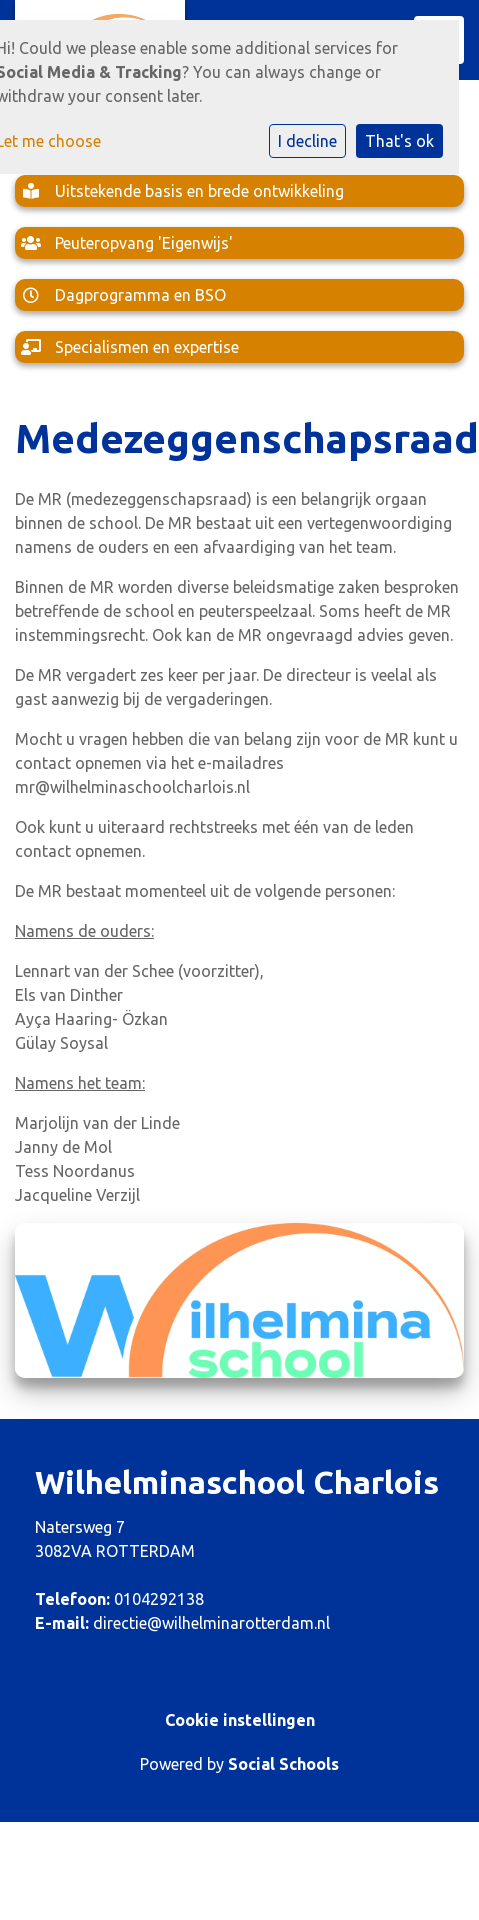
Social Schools (283, 1764)
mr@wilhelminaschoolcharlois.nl (132, 787)
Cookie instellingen (240, 1720)
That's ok (399, 141)
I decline (307, 141)
